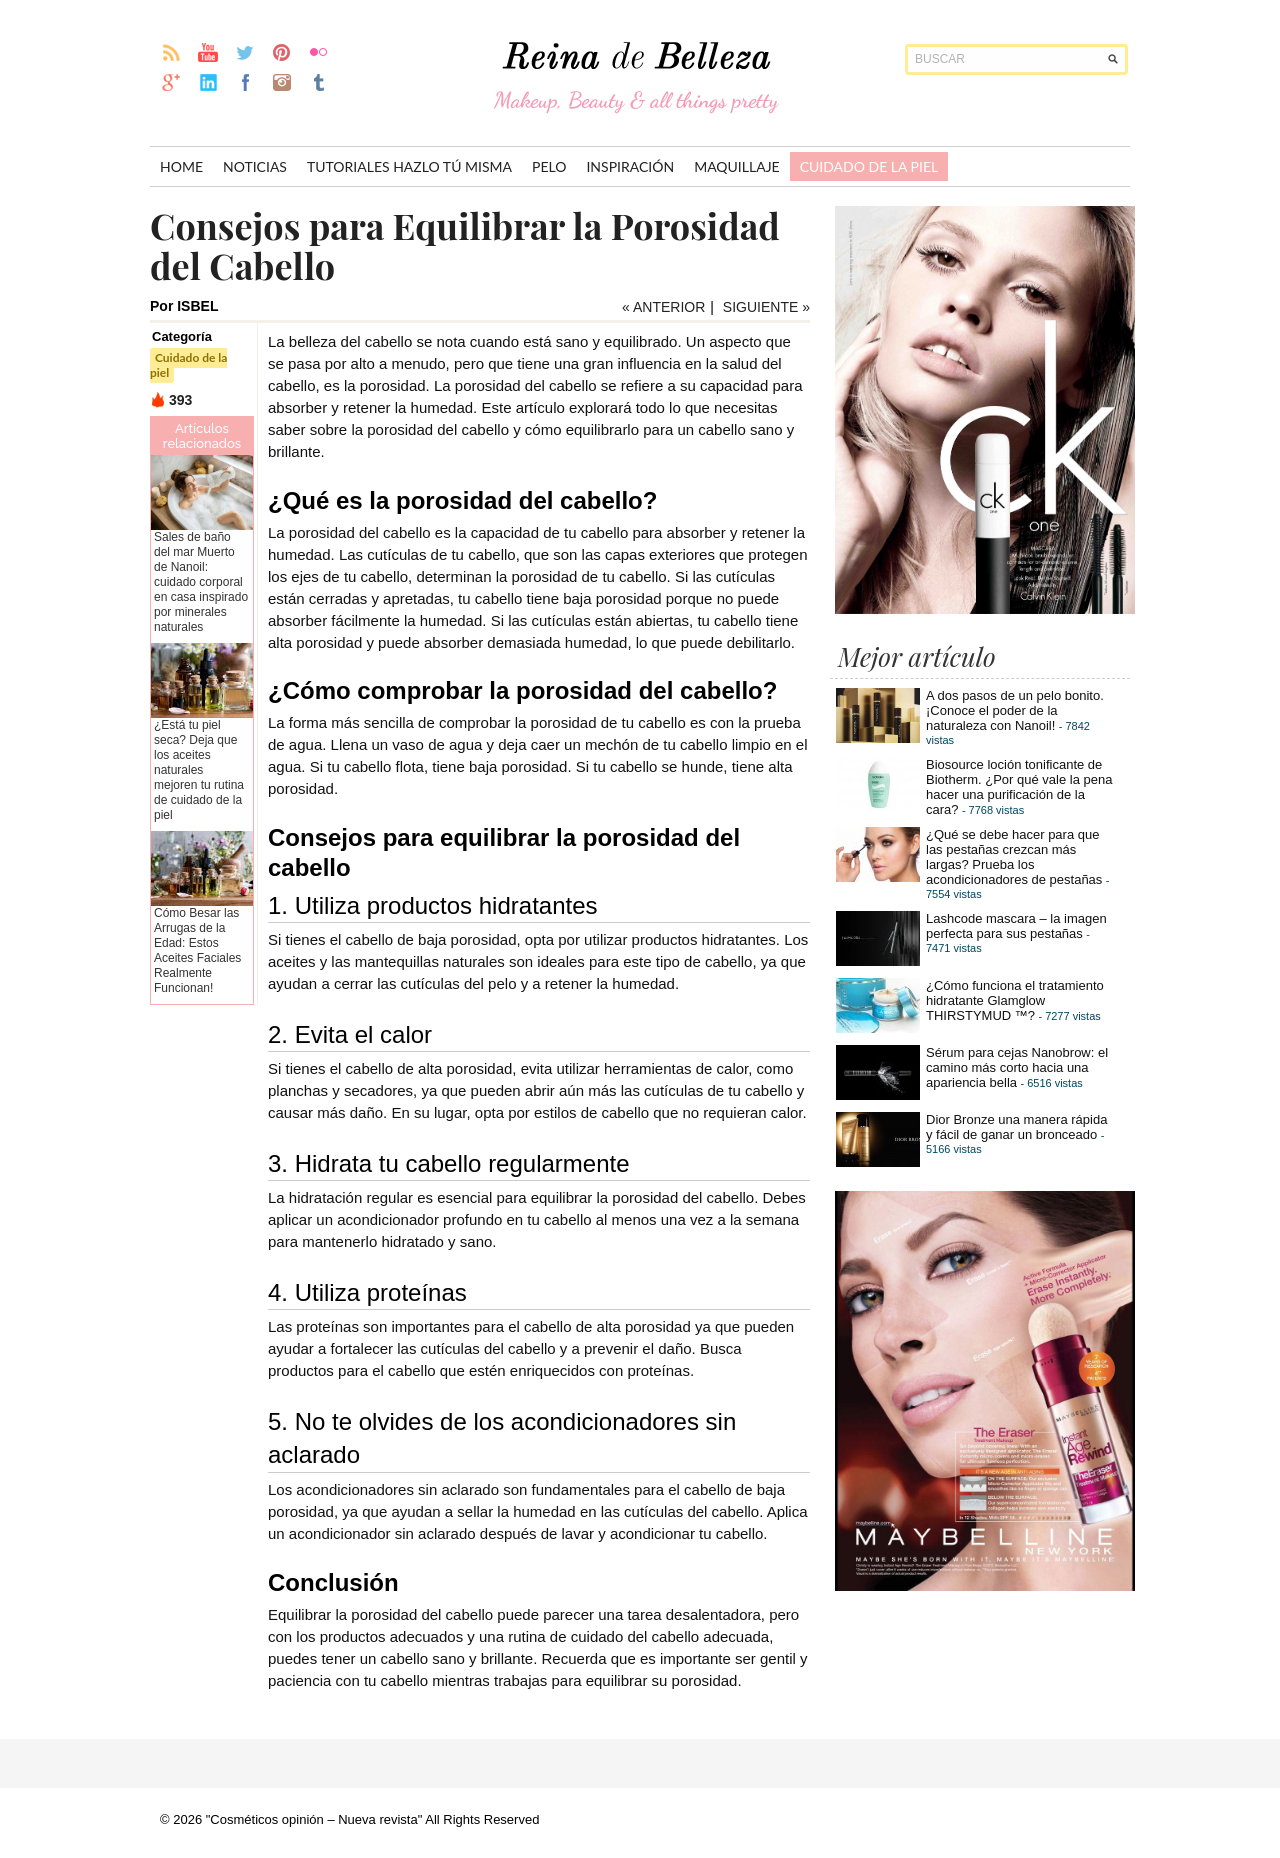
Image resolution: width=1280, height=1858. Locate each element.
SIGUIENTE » (766, 307)
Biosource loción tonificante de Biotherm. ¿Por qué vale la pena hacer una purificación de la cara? (1019, 787)
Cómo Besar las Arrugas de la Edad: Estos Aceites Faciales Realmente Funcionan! (197, 950)
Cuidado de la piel (869, 166)
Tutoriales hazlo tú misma (409, 166)
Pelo (549, 166)
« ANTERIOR (663, 307)
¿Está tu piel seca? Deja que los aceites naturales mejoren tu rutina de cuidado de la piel (199, 770)
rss (171, 52)
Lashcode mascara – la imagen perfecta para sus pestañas (1016, 926)
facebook (245, 82)
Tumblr (319, 82)
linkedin (208, 82)
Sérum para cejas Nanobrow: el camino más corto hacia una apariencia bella (1017, 1067)
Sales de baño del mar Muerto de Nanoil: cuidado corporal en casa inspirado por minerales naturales (201, 582)
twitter (245, 52)
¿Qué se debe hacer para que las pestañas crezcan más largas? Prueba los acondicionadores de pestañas (1014, 857)
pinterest (282, 52)
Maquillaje (737, 166)
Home (181, 166)
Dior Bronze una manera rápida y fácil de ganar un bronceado (1016, 1127)
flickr (319, 52)
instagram (282, 82)
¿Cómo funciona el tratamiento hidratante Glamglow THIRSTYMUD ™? (1015, 1000)
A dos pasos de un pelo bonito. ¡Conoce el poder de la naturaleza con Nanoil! (1015, 710)
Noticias (255, 166)
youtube (208, 52)
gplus (171, 82)
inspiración (630, 166)
